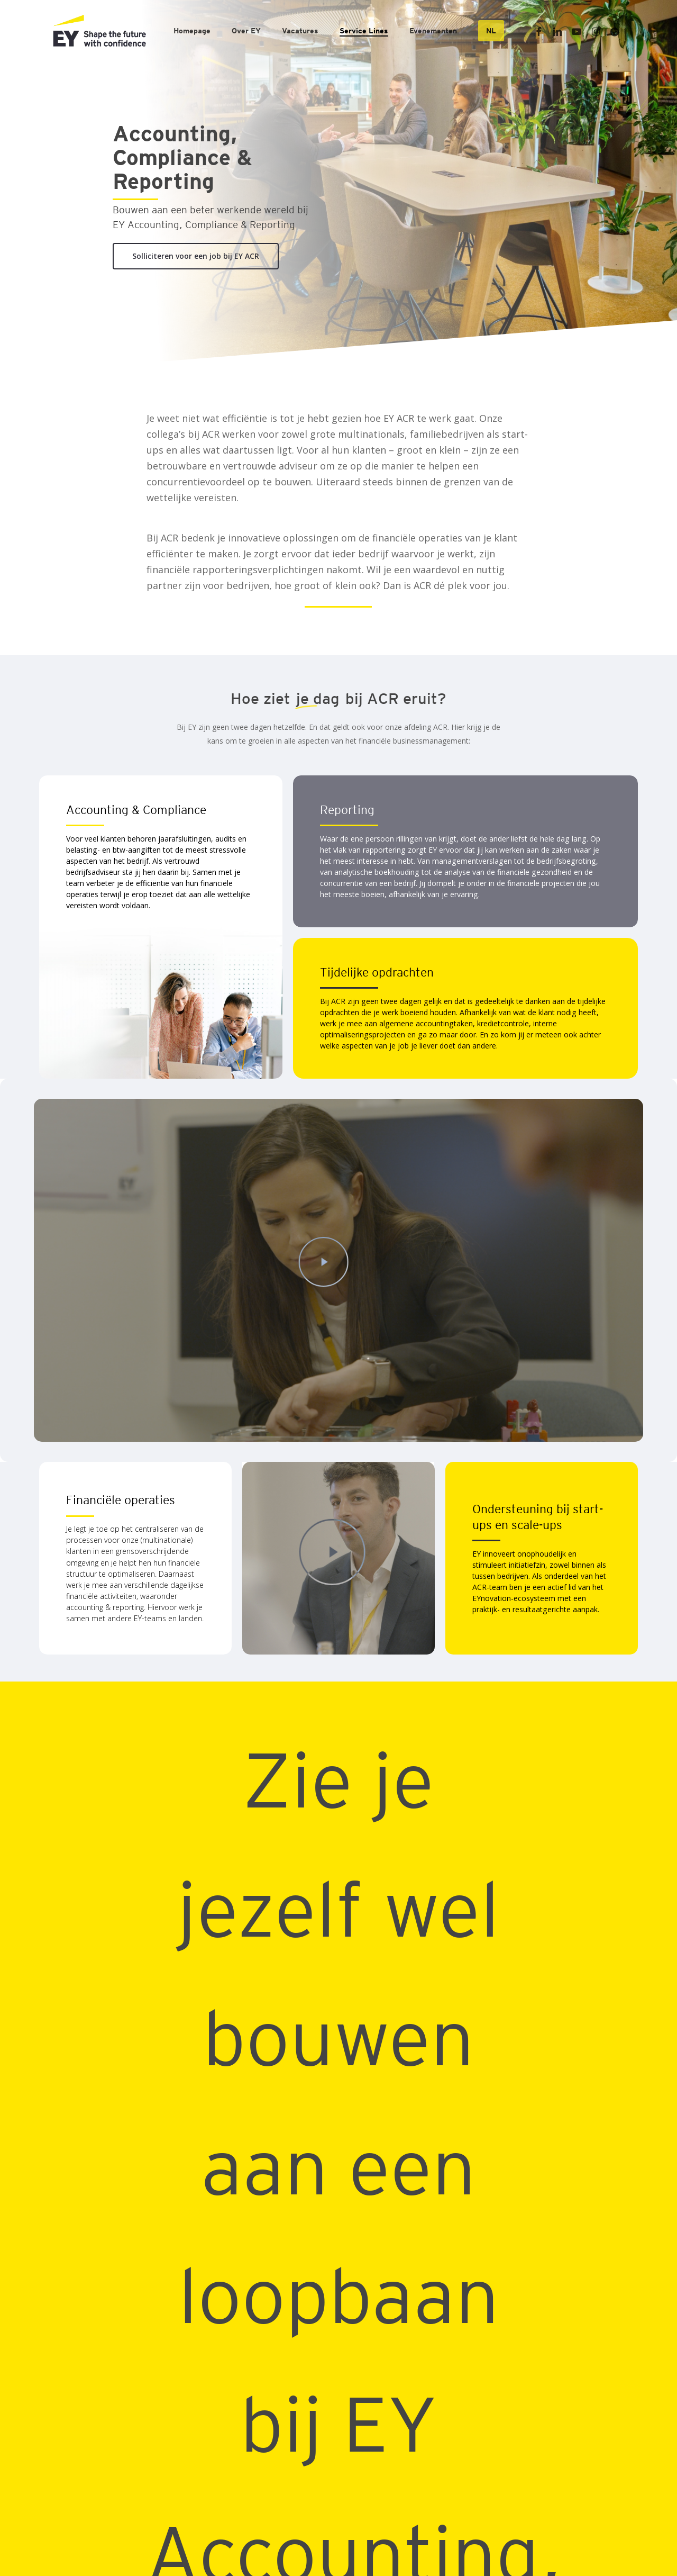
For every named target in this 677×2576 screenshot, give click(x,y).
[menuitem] (491, 30)
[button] (196, 256)
